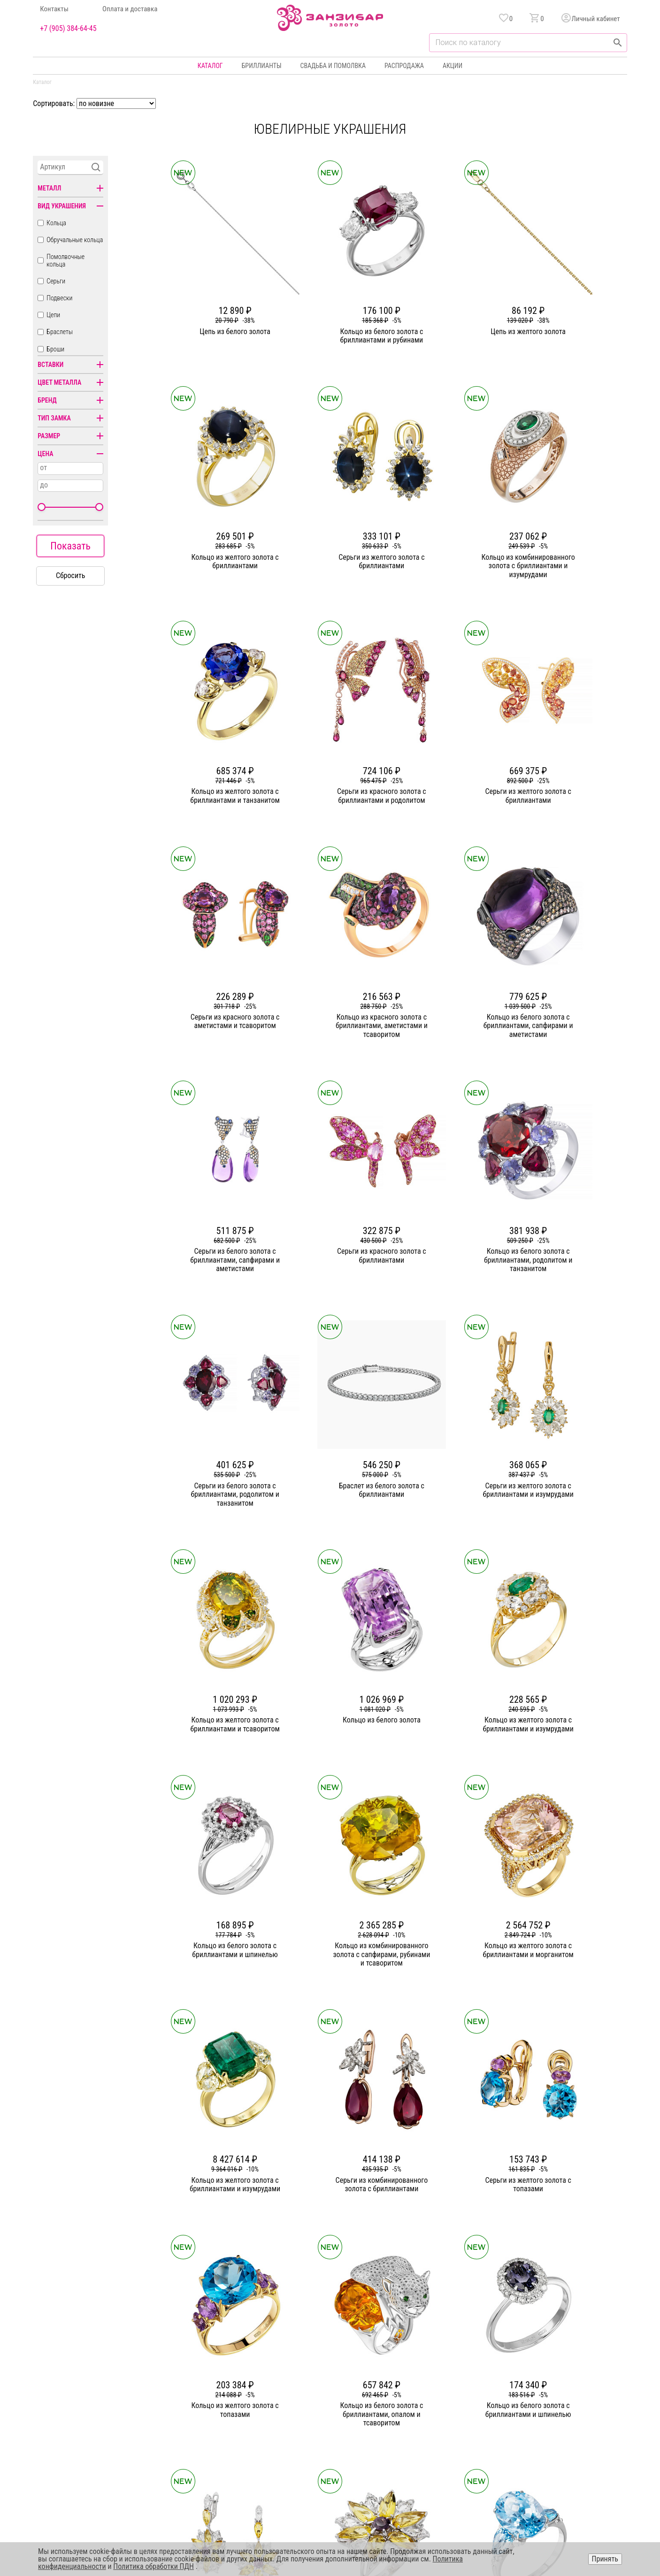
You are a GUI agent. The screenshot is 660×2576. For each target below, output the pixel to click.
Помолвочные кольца (65, 260)
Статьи (237, 2382)
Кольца (56, 223)
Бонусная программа (438, 2382)
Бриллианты (262, 65)
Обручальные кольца (74, 240)
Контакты (54, 9)
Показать (70, 546)
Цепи (53, 315)
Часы (327, 2433)
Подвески (59, 298)
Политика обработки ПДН (153, 2566)
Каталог (210, 65)
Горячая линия (546, 2365)
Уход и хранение (431, 2416)
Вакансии (241, 2433)
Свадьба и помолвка (333, 65)
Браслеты (59, 331)
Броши (55, 349)
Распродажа (404, 65)
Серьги (55, 281)
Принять (605, 2558)
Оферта (536, 2399)
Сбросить (70, 575)
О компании (244, 2365)
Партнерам (243, 2399)
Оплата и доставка (129, 9)
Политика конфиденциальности (570, 2382)
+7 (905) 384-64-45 (68, 28)
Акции (452, 65)
